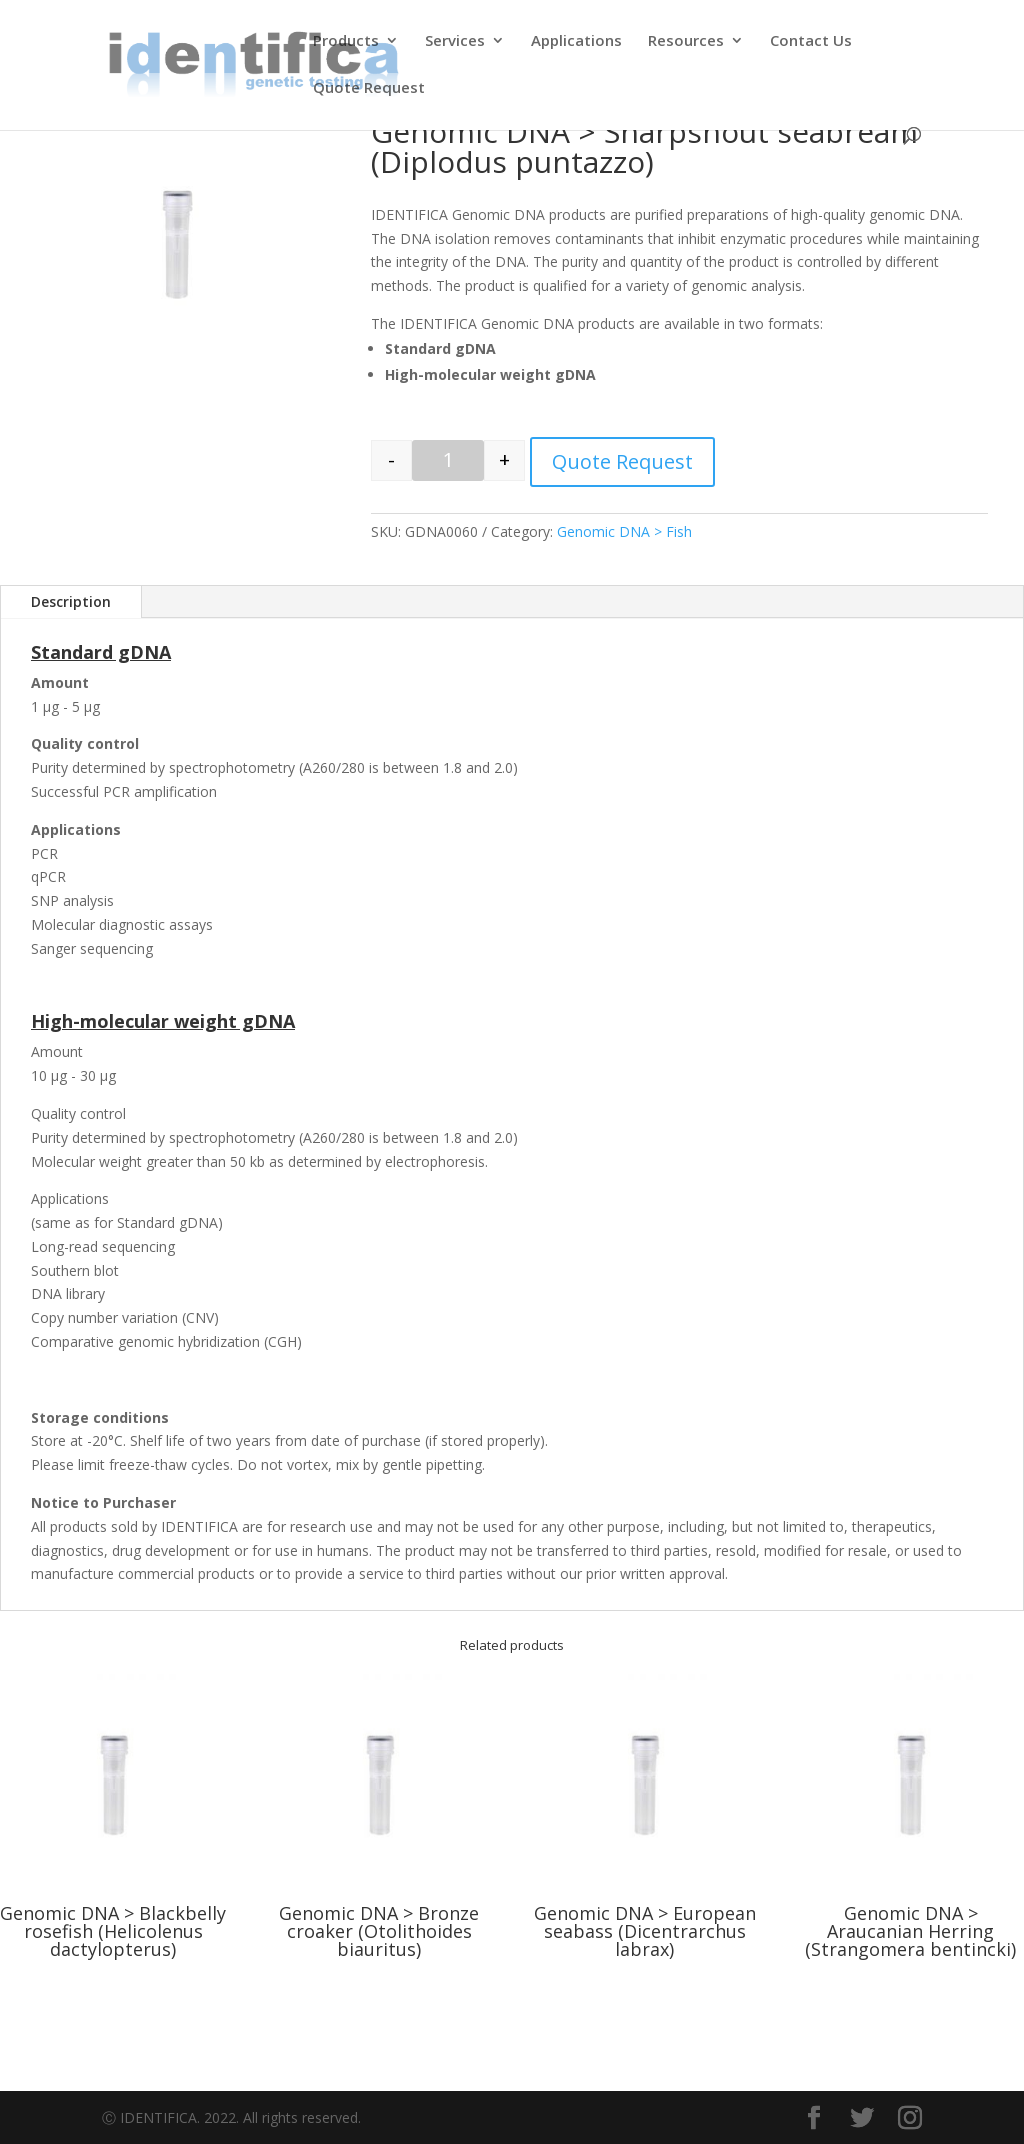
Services (455, 41)
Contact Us (811, 41)
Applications (576, 41)
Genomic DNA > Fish (624, 531)
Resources (686, 41)
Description (71, 601)
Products (346, 41)
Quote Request (369, 88)
